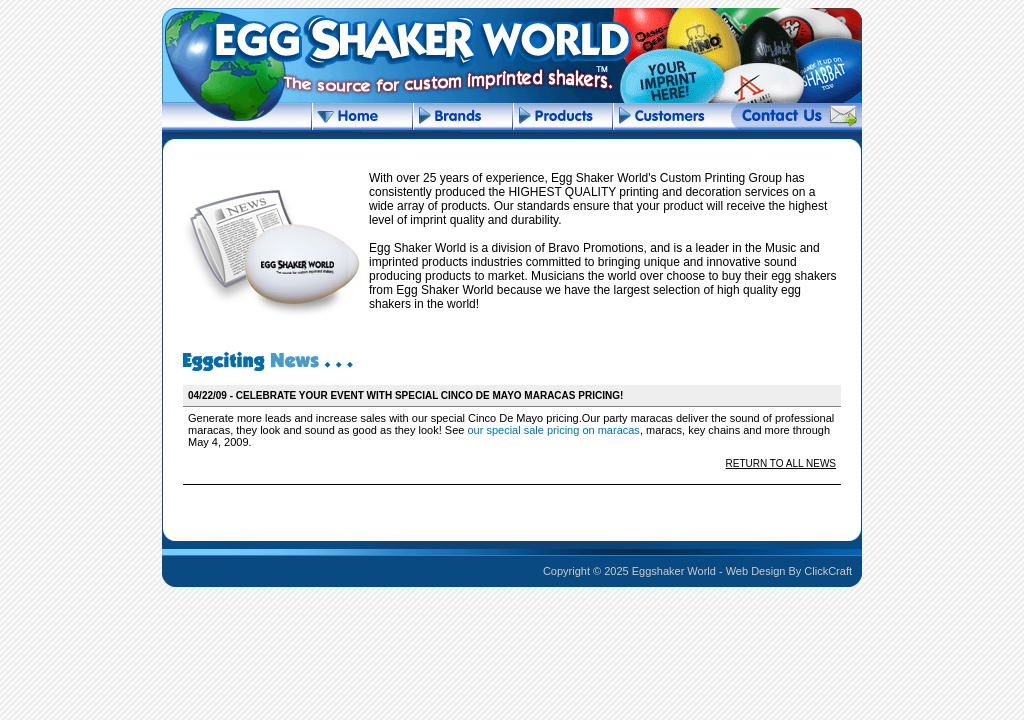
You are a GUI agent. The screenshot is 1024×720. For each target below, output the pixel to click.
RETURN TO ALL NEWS (781, 463)
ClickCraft (828, 571)
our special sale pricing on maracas (553, 430)
